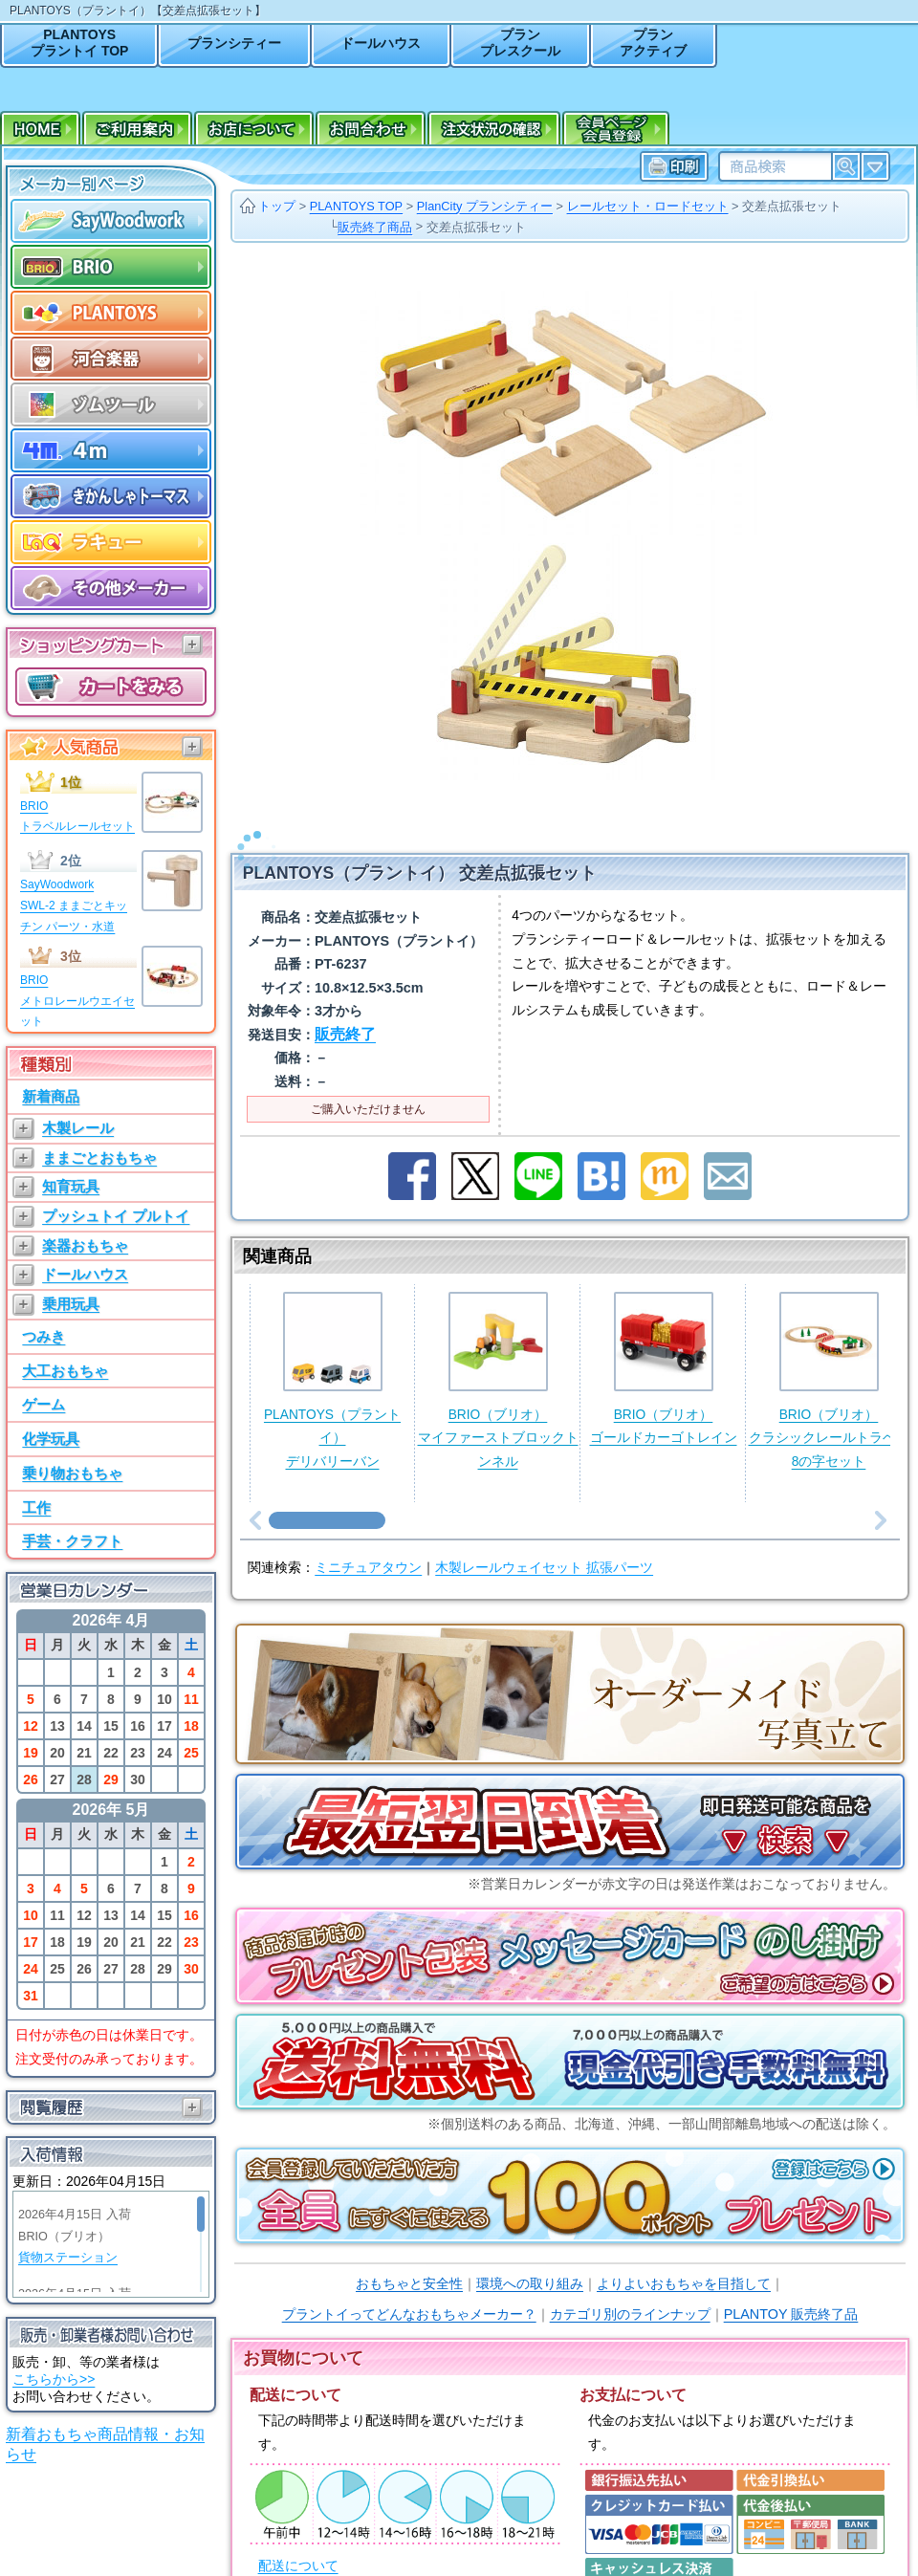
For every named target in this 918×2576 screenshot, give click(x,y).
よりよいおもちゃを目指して (684, 2258)
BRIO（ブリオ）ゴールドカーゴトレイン (663, 1344)
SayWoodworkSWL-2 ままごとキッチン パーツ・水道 (73, 905)
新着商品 (50, 1096)
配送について (298, 2541)
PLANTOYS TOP (356, 206)
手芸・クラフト (72, 1541)
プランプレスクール (520, 42)
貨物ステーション (68, 2257)
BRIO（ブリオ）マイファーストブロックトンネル (498, 1355)
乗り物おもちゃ (72, 1473)
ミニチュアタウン (368, 1543)
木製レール (78, 1128)
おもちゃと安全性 (409, 2258)
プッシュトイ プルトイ (115, 1216)
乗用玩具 (70, 1304)
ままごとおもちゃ (99, 1157)
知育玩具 (70, 1186)
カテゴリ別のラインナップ (630, 2289)
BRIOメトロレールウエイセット (77, 1000)
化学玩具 (50, 1438)
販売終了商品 (375, 227)
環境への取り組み (529, 2258)
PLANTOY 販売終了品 (791, 2289)
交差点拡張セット (792, 206)
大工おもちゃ (65, 1371)
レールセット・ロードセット (648, 206)
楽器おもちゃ (85, 1245)
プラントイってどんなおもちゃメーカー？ (409, 2289)
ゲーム (43, 1404)
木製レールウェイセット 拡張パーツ (544, 1543)
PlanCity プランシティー (485, 206)
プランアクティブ (653, 42)
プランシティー (234, 43)
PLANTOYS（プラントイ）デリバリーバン (332, 1355)
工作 (36, 1507)
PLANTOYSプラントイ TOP (79, 42)
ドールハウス (380, 43)
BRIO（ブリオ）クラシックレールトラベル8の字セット (829, 1355)
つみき (43, 1336)
